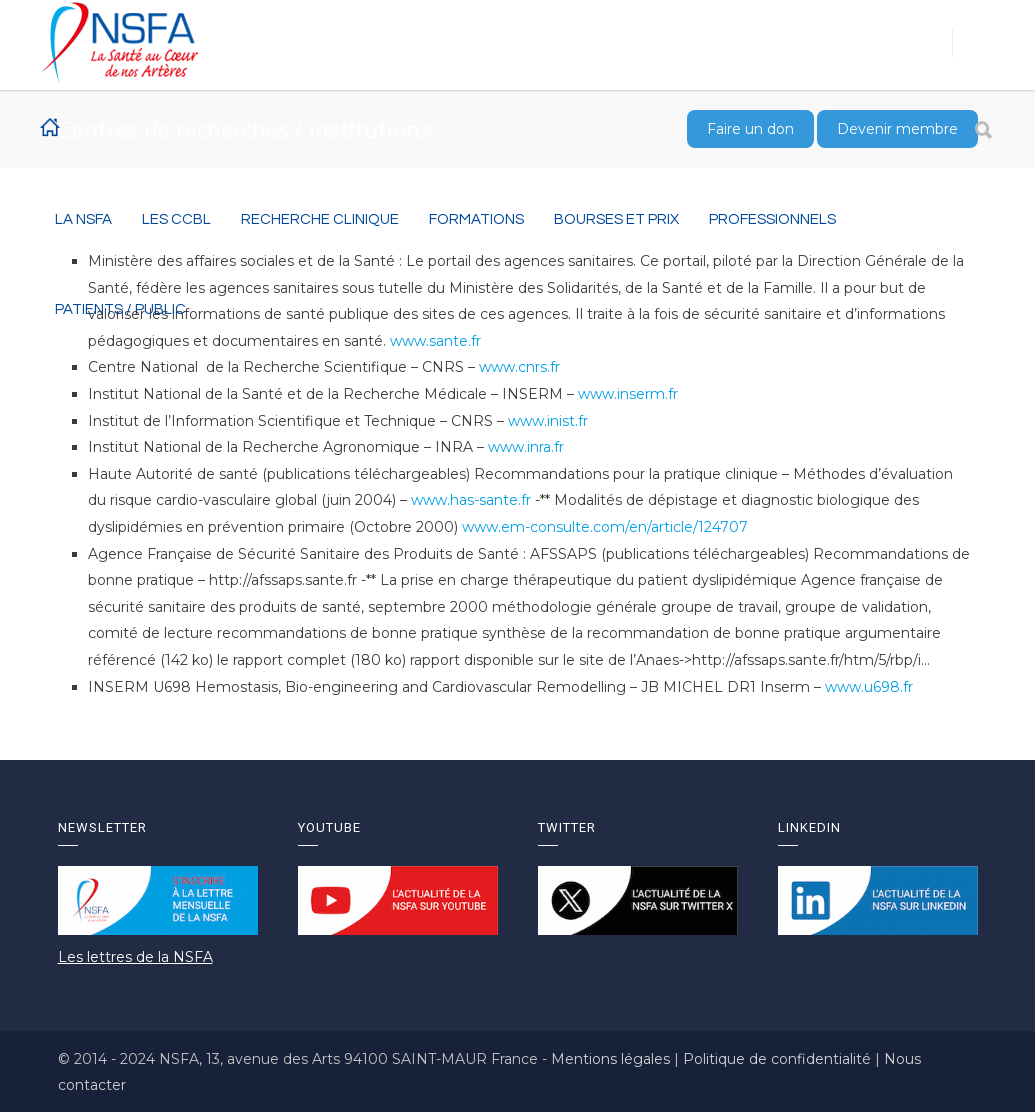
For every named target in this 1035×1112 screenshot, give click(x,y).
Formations (476, 219)
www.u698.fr (869, 687)
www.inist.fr (548, 421)
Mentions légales (612, 1059)
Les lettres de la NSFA (135, 957)
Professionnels (772, 219)
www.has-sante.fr (471, 500)
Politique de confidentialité (779, 1059)
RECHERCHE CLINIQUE (320, 219)
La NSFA (83, 219)
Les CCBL (176, 219)
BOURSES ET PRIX (616, 219)
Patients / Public (120, 309)
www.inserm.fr (628, 394)
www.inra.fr (526, 447)
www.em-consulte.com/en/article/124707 (605, 527)
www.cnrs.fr (519, 367)
